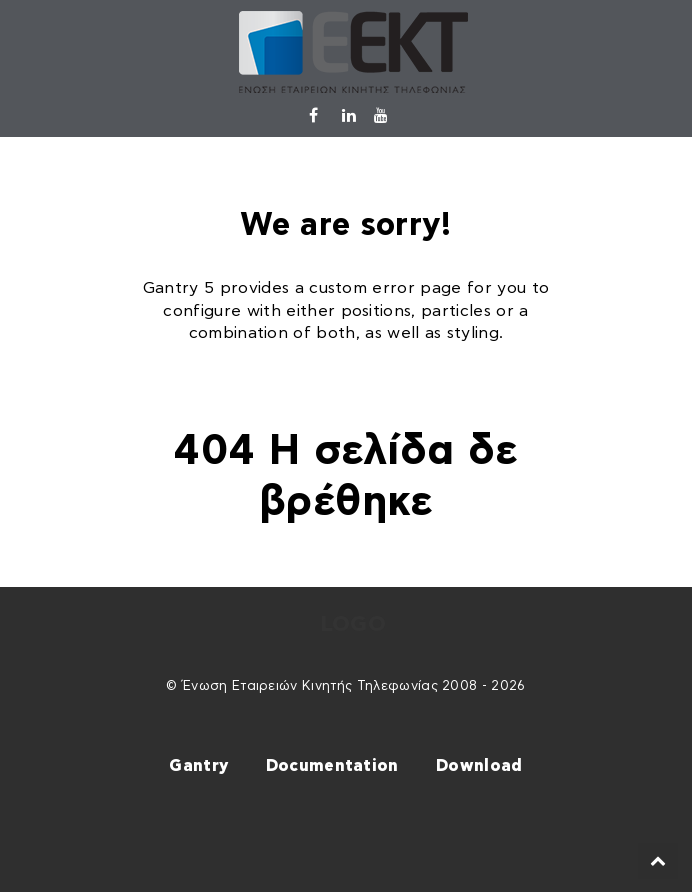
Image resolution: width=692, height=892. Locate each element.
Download (479, 766)
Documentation (332, 766)
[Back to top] (658, 861)
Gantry (198, 766)
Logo (353, 624)
